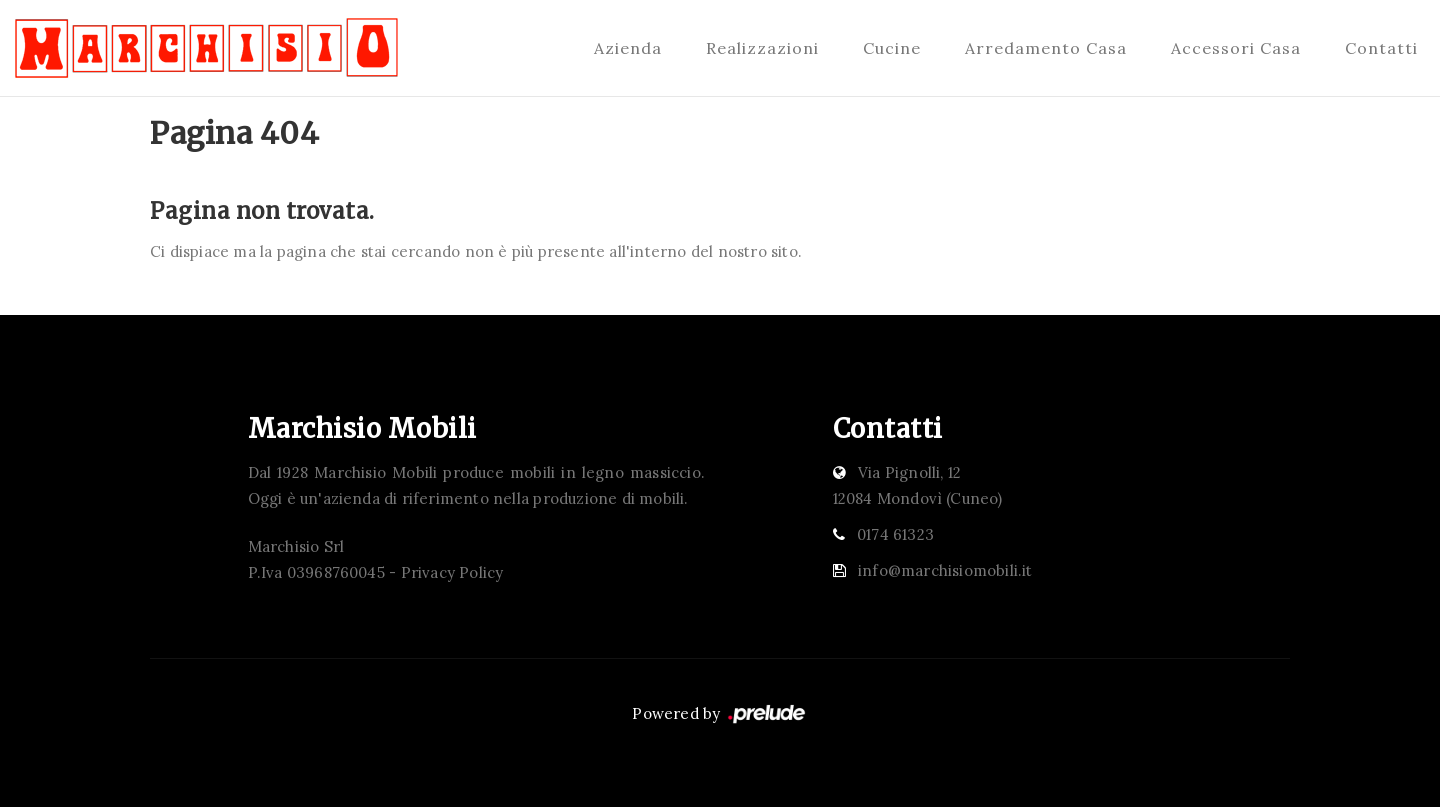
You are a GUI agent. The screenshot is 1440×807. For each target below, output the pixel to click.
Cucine (892, 48)
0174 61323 (895, 534)
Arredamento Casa (1046, 48)
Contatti (1381, 48)
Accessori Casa (1236, 48)
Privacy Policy (452, 572)
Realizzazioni (762, 48)
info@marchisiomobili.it (945, 570)
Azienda (628, 48)
